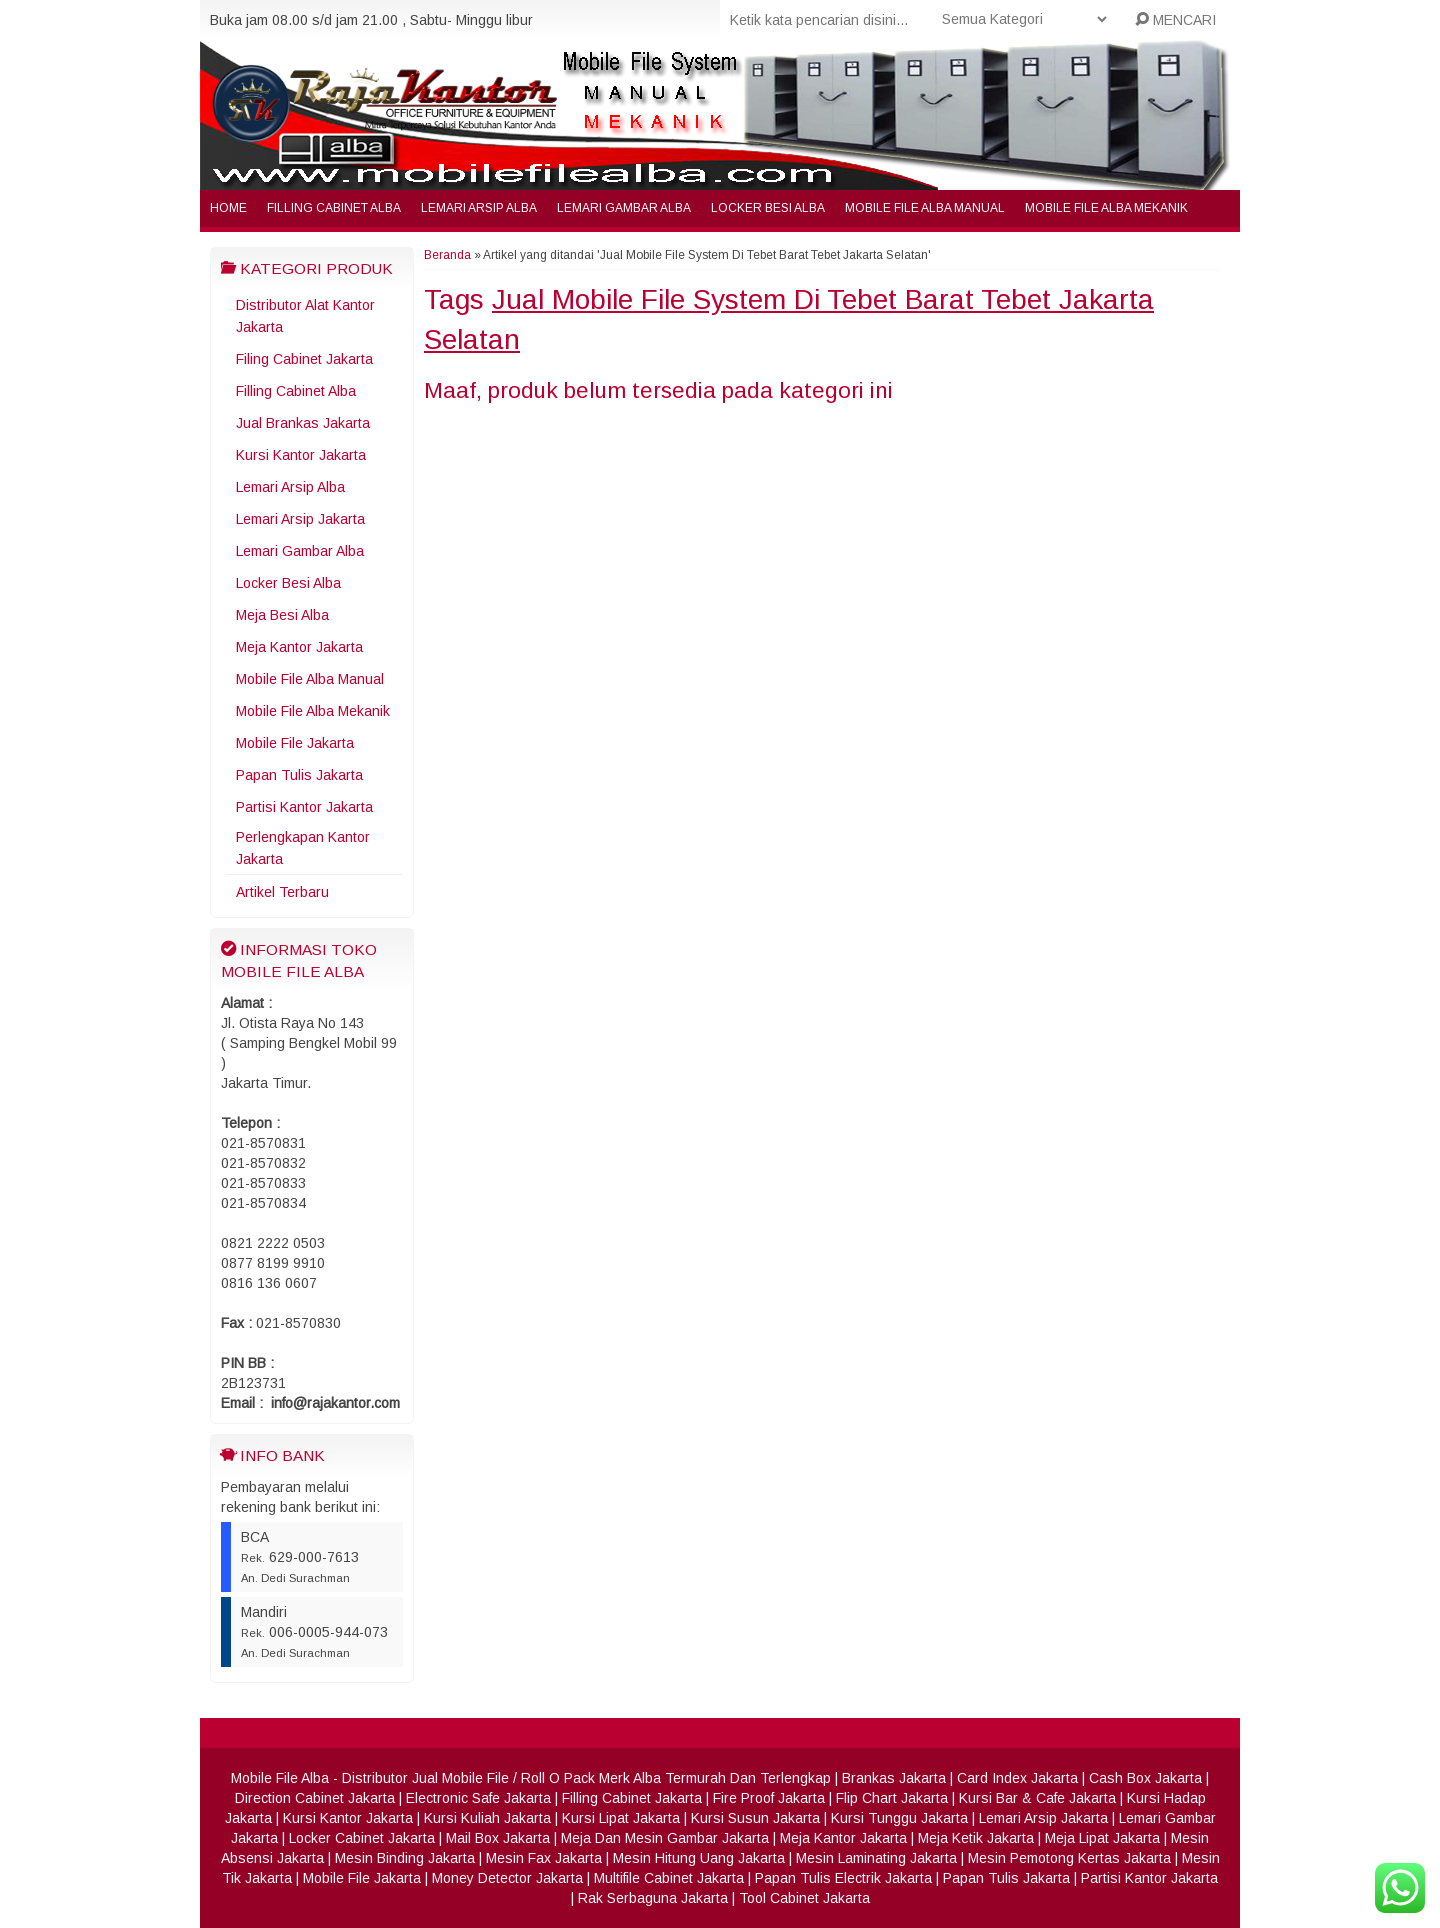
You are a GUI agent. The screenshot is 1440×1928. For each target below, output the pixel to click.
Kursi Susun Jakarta (755, 1818)
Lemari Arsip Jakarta (300, 519)
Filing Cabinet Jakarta (304, 359)
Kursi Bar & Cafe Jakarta (1037, 1798)
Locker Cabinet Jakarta (362, 1838)
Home (228, 208)
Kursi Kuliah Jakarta (487, 1818)
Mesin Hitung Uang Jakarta (699, 1858)
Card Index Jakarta (1017, 1778)
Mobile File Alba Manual (925, 208)
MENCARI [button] (1175, 20)
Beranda (447, 255)
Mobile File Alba (280, 1778)
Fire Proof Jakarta (769, 1798)
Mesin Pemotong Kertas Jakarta (1069, 1858)
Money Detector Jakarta (507, 1878)
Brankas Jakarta (894, 1778)
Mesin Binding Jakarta (405, 1858)
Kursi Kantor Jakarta (301, 455)
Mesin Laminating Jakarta (876, 1858)
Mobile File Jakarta (295, 743)
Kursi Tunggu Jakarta (899, 1818)
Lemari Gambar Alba (624, 208)
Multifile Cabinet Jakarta (669, 1878)
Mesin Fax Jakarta (544, 1858)
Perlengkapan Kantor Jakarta (303, 848)
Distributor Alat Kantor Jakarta (305, 316)
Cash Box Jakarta (1145, 1778)
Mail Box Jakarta (498, 1838)
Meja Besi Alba (282, 615)
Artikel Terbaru (282, 892)
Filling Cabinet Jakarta (632, 1798)
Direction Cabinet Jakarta (315, 1798)
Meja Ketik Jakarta (976, 1838)
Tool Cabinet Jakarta (804, 1898)
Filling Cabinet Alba (334, 208)
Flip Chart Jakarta (892, 1798)
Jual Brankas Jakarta (303, 423)
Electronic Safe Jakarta (478, 1798)
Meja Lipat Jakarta (1102, 1838)
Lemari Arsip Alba (479, 208)
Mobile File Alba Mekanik (1106, 208)
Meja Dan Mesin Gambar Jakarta (665, 1838)
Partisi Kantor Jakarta (304, 807)
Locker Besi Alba (768, 208)
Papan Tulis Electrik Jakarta (843, 1878)
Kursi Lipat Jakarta (621, 1818)
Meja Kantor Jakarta (299, 647)
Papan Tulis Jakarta (299, 775)
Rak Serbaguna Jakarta (653, 1898)
